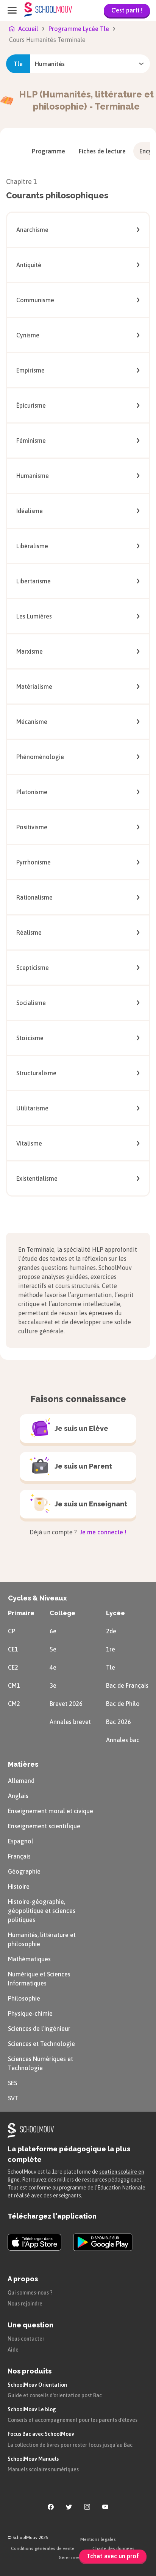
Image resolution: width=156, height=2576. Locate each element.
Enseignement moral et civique (50, 1811)
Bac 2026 (118, 1721)
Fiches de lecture (102, 151)
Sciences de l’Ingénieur (39, 2028)
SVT (13, 2098)
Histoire (19, 1886)
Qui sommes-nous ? (30, 2293)
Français (19, 1856)
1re (110, 1649)
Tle (110, 1667)
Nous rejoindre (25, 2304)
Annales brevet (70, 1721)
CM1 (14, 1685)
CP (11, 1631)
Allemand (21, 1780)
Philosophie (24, 1998)
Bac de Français (127, 1685)
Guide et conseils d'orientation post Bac (55, 2395)
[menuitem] (48, 151)
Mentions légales (98, 2539)
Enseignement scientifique (44, 1826)
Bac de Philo (123, 1703)
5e (53, 1649)
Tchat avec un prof (113, 2556)
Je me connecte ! (102, 1532)
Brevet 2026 (66, 1703)
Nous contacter (26, 2339)
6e (53, 1631)
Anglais (18, 1795)
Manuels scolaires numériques (43, 2469)
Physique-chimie (30, 2013)
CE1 (13, 1649)
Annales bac (122, 1739)
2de (111, 1631)
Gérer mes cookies (78, 2557)
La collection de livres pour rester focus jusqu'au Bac (70, 2445)
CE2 (13, 1667)
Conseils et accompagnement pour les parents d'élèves (72, 2420)
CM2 (14, 1703)
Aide (13, 2350)
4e (53, 1667)
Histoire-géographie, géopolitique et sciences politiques (41, 1910)
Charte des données (113, 2548)
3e (53, 1685)
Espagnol (20, 1841)
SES (12, 2083)
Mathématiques (29, 1959)
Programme (48, 151)
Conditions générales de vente (43, 2548)
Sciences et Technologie (41, 2043)
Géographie (24, 1871)
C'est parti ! (126, 10)
